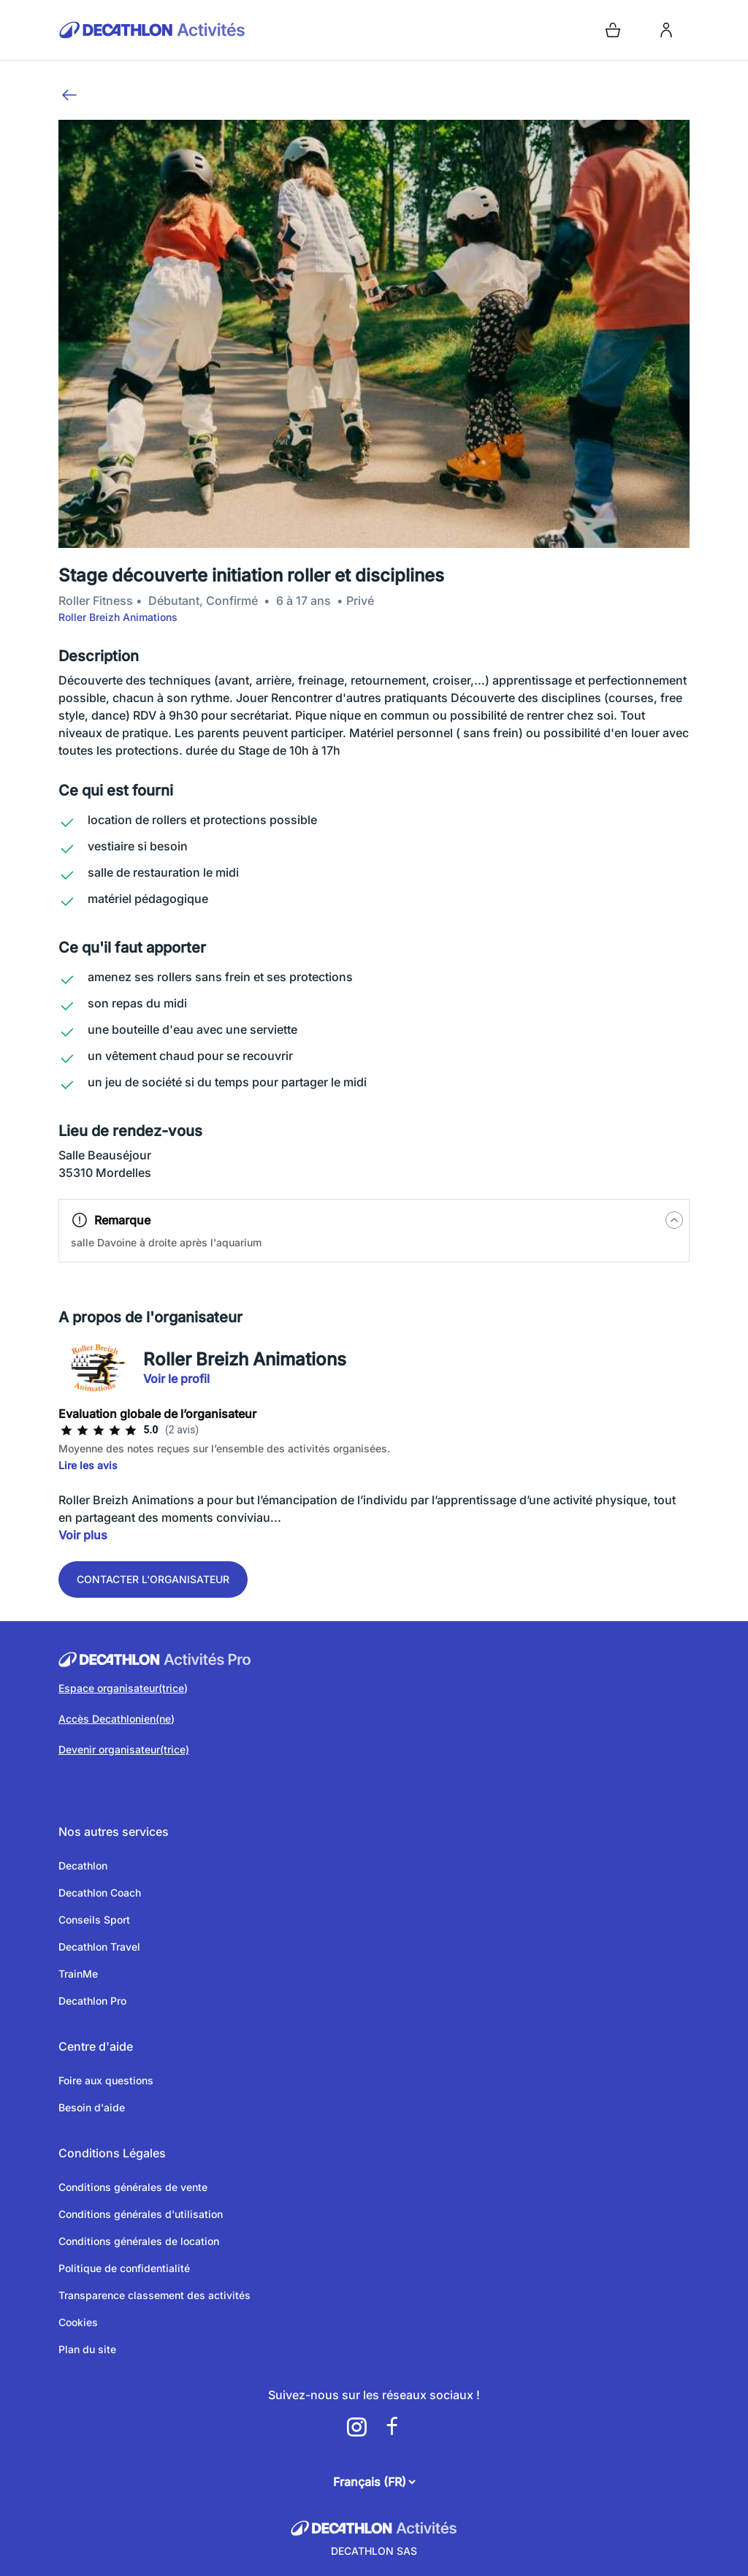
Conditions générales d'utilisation (140, 2214)
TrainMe (78, 1973)
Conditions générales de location (138, 2241)
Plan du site (87, 2349)
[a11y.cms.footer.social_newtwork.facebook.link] (391, 2426)
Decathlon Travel (99, 1946)
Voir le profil (176, 1378)
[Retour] (69, 95)
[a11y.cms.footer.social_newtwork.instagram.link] (356, 2426)
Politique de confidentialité (124, 2268)
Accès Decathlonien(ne (114, 1718)
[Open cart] (613, 30)
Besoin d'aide (91, 2107)
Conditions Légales (112, 2153)
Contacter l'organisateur (153, 1579)
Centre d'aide (95, 2046)
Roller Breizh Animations (118, 617)
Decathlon (82, 1865)
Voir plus (82, 1535)
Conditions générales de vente (132, 2187)
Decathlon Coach (99, 1892)
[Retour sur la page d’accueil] (213, 30)
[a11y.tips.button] (674, 1220)
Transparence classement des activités (154, 2295)
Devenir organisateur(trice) (123, 1749)
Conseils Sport (94, 1919)
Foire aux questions (105, 2080)
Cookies (78, 2322)
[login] (666, 30)
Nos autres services (113, 1831)
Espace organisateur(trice (121, 1688)
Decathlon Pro (92, 2000)
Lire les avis (88, 1465)
